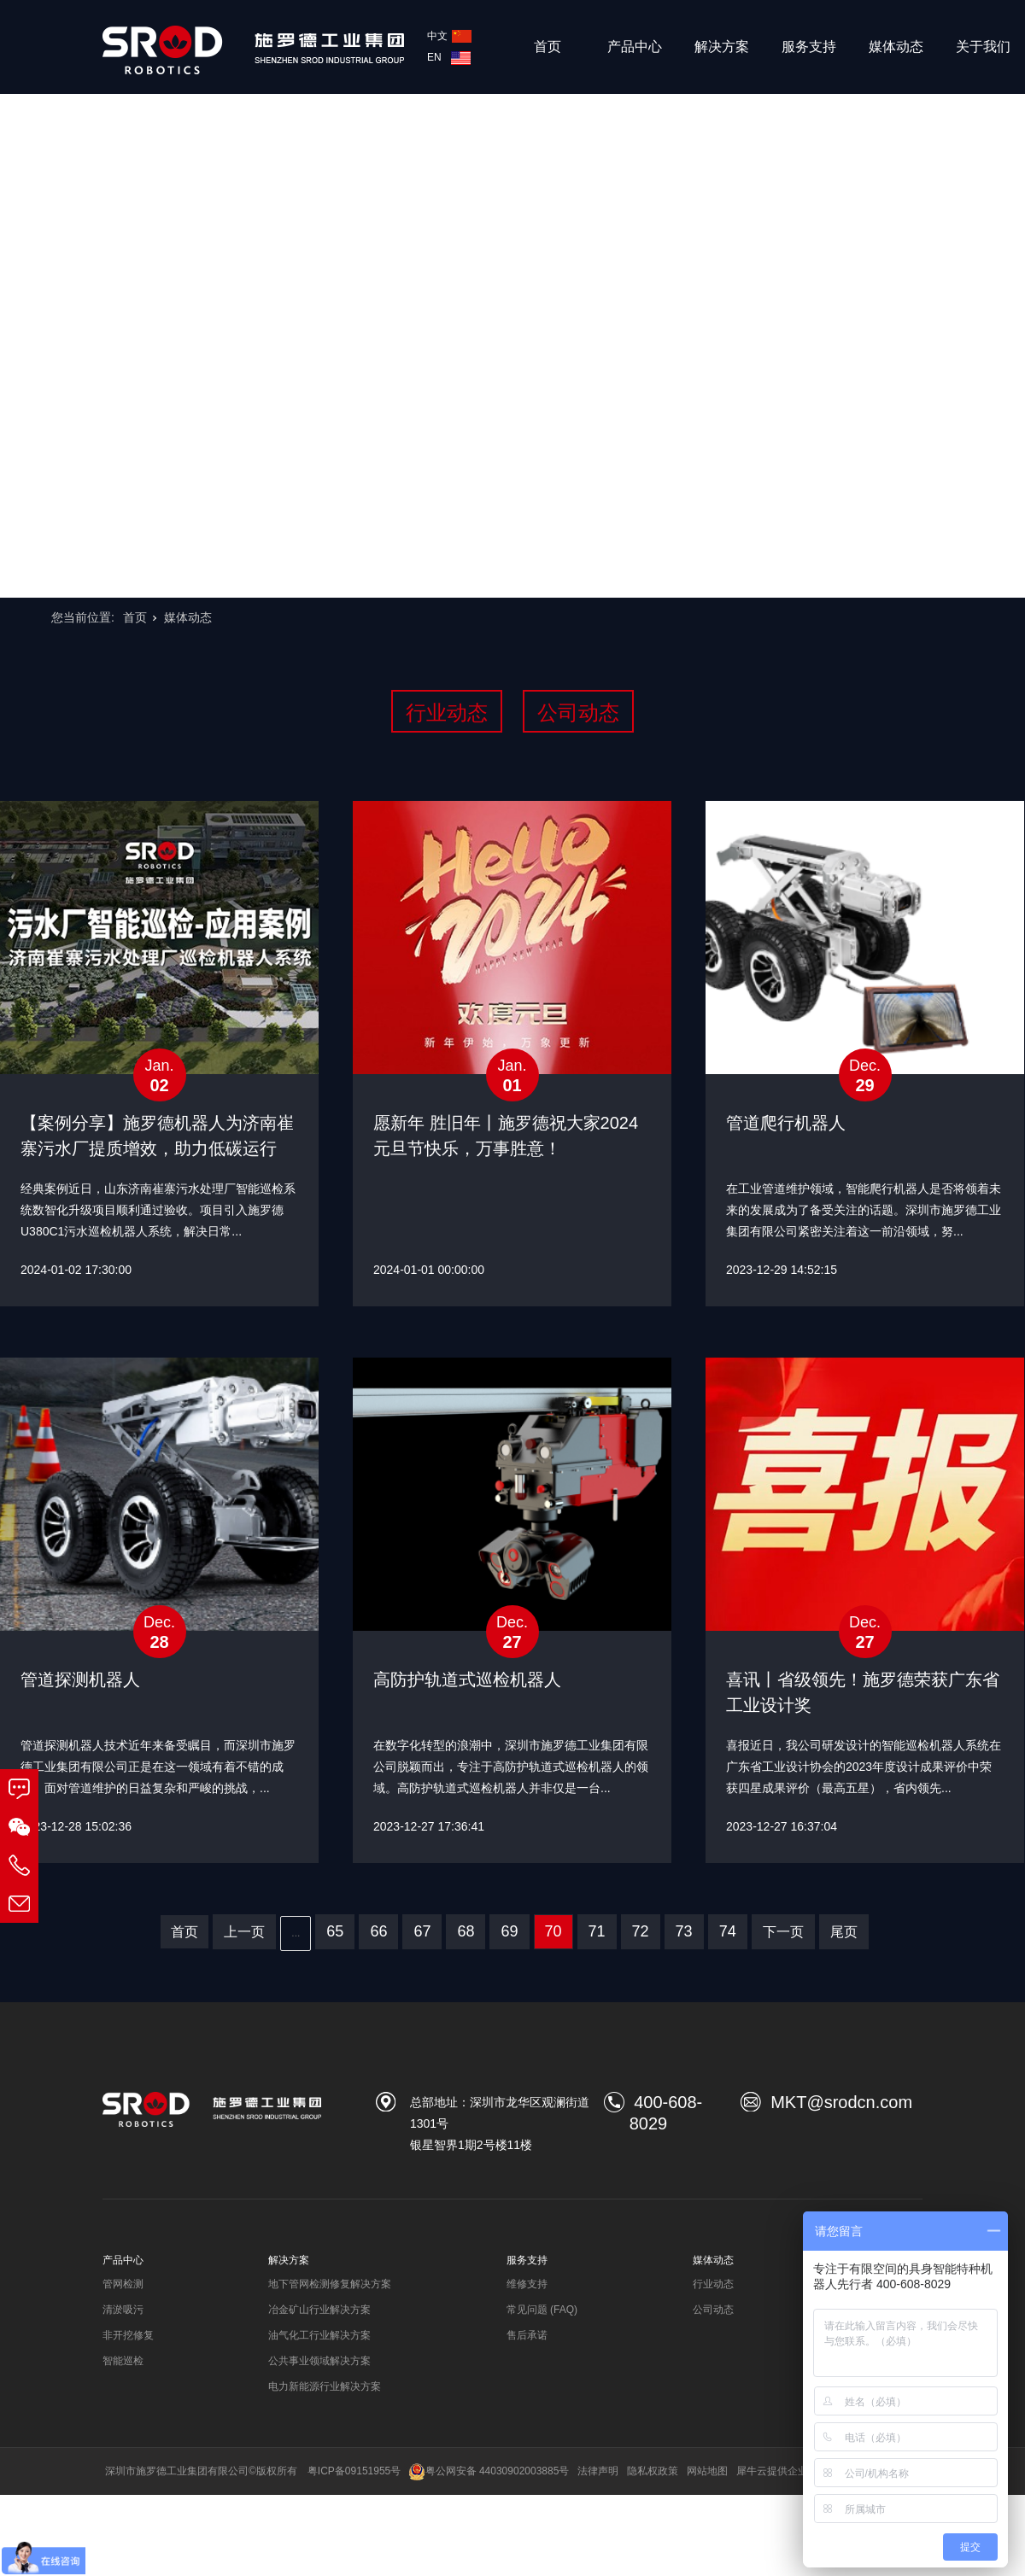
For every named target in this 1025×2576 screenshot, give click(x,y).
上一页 (244, 1932)
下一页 (783, 1932)
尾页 (844, 1932)
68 (465, 1931)
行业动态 (447, 712)
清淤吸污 (123, 2310)
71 (597, 1931)
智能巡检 (123, 2361)
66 (378, 1931)
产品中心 (634, 46)
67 (421, 1931)
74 (727, 1931)
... (295, 1933)
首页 (547, 46)
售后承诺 (527, 2335)
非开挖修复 (128, 2335)
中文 (449, 36)
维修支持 (527, 2284)
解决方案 (721, 46)
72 (640, 1931)
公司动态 (578, 712)
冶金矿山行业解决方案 (319, 2310)
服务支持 (809, 46)
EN (449, 57)
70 (553, 1931)
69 (509, 1931)
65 (334, 1931)
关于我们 (983, 46)
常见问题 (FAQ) (542, 2310)
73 (684, 1931)
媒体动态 (896, 46)
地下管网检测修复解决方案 (329, 2284)
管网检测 (123, 2284)
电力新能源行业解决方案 (324, 2386)
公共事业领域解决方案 (319, 2361)
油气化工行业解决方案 (319, 2335)
